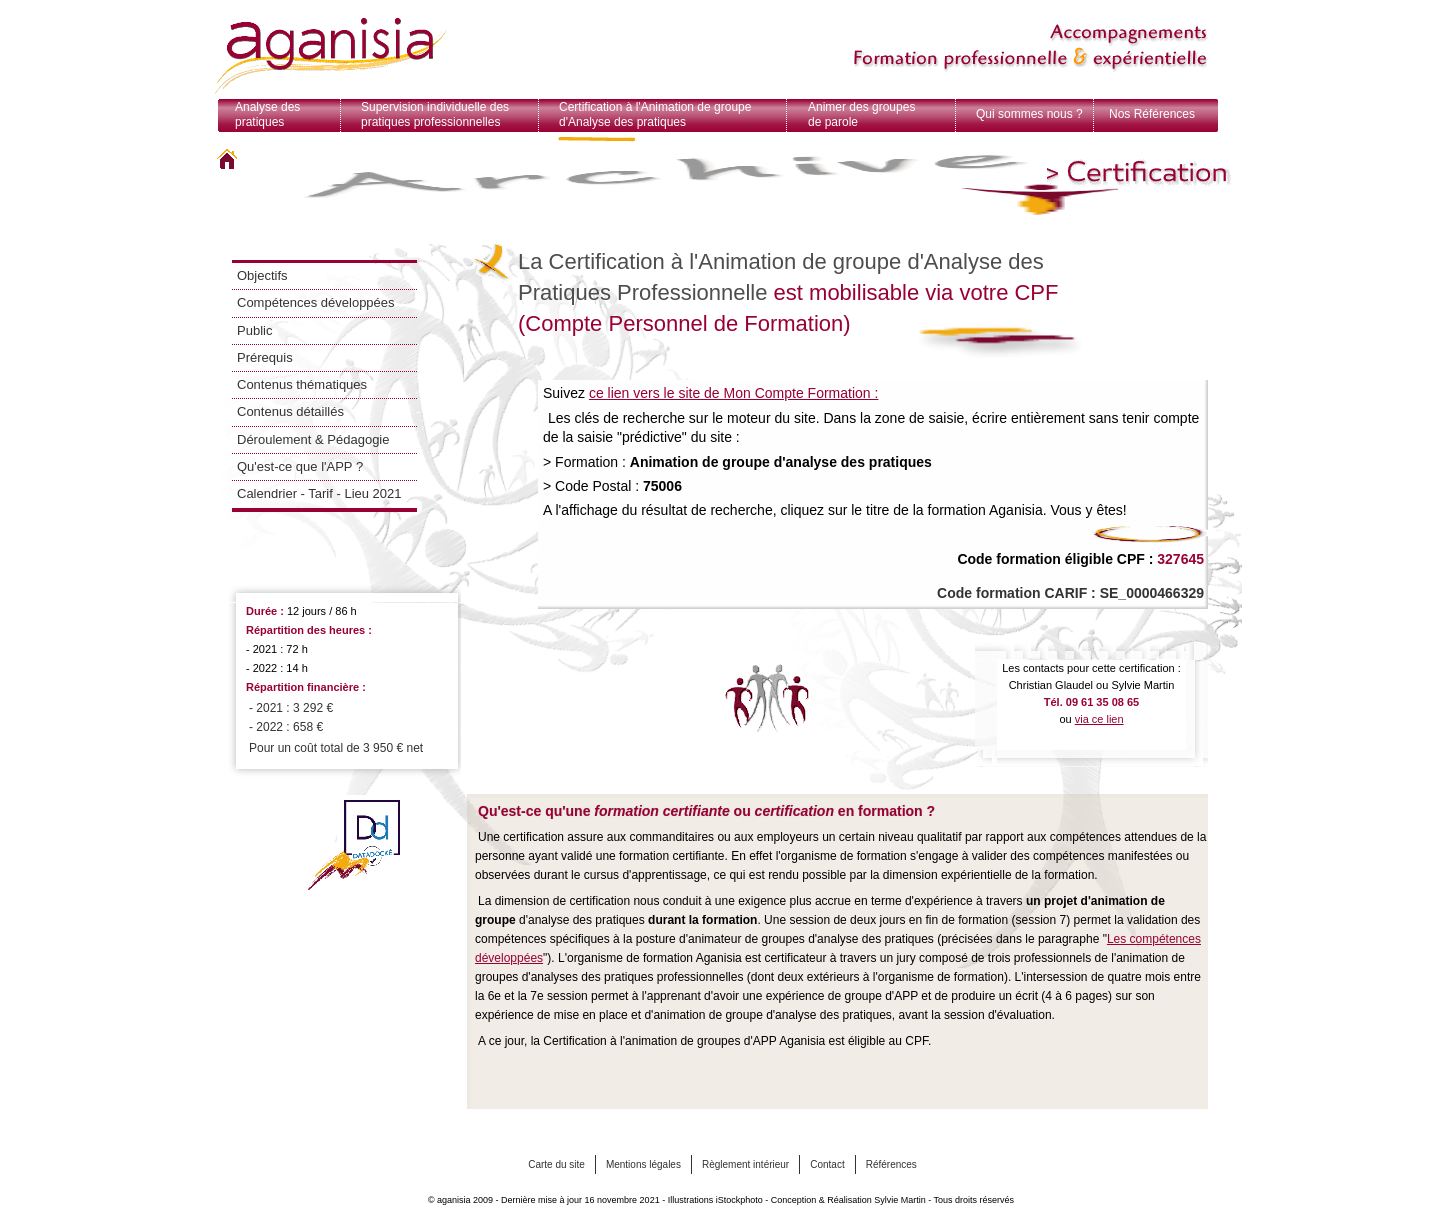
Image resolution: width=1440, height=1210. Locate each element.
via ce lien (1099, 719)
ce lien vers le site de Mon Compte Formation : (733, 393)
